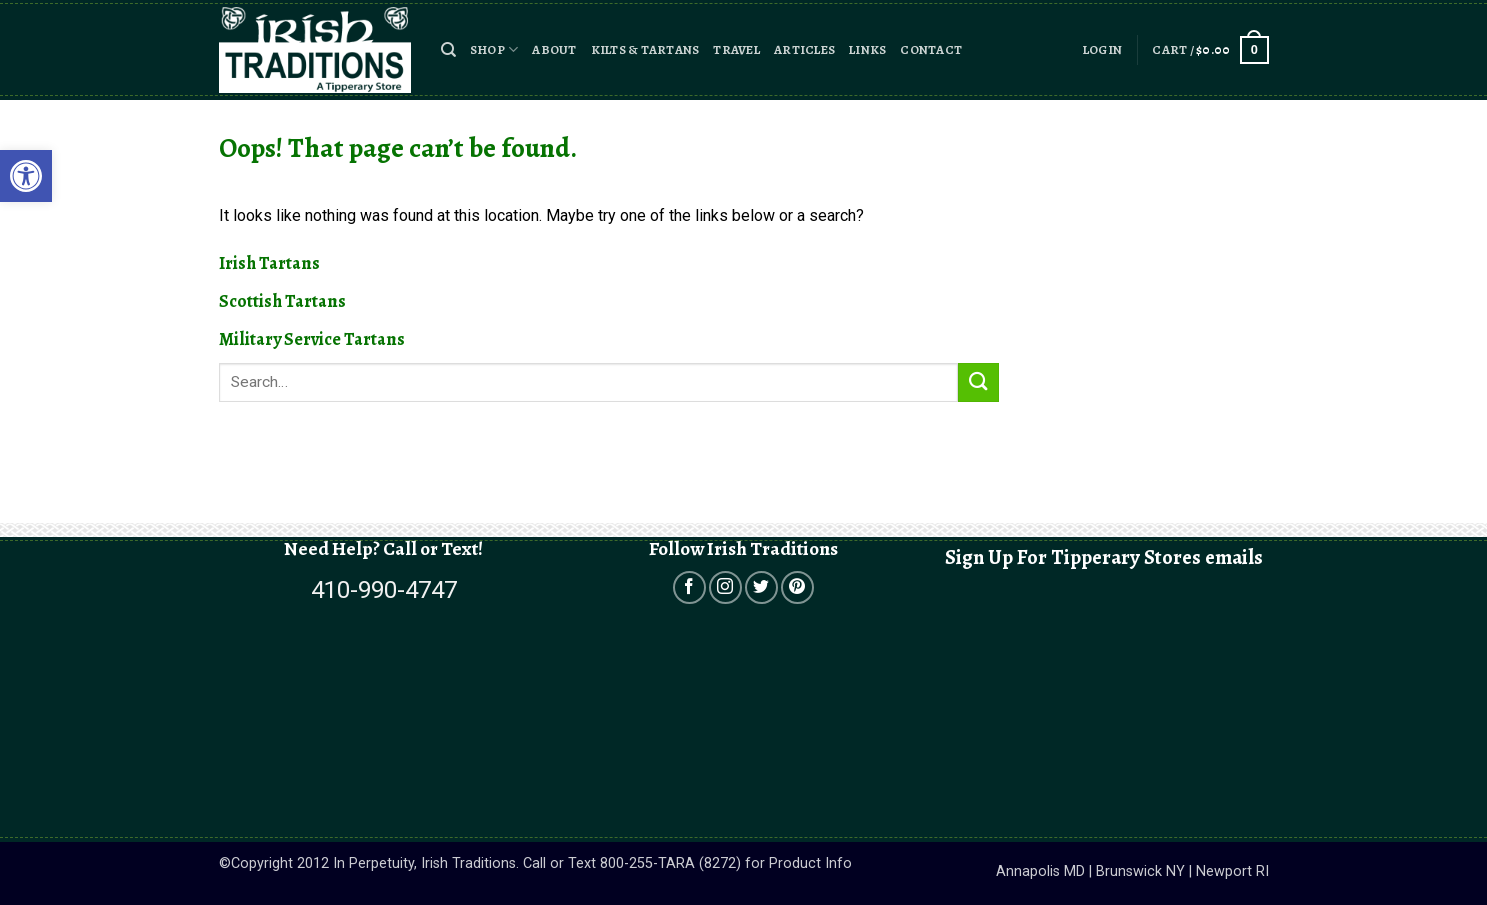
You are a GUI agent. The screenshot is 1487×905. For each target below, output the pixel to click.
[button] (448, 50)
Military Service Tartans (312, 339)
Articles (804, 49)
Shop (494, 49)
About (554, 49)
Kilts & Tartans (645, 49)
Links (867, 49)
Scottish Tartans (282, 301)
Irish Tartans (269, 263)
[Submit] (978, 382)
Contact (931, 49)
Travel (736, 49)
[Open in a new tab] (689, 587)
